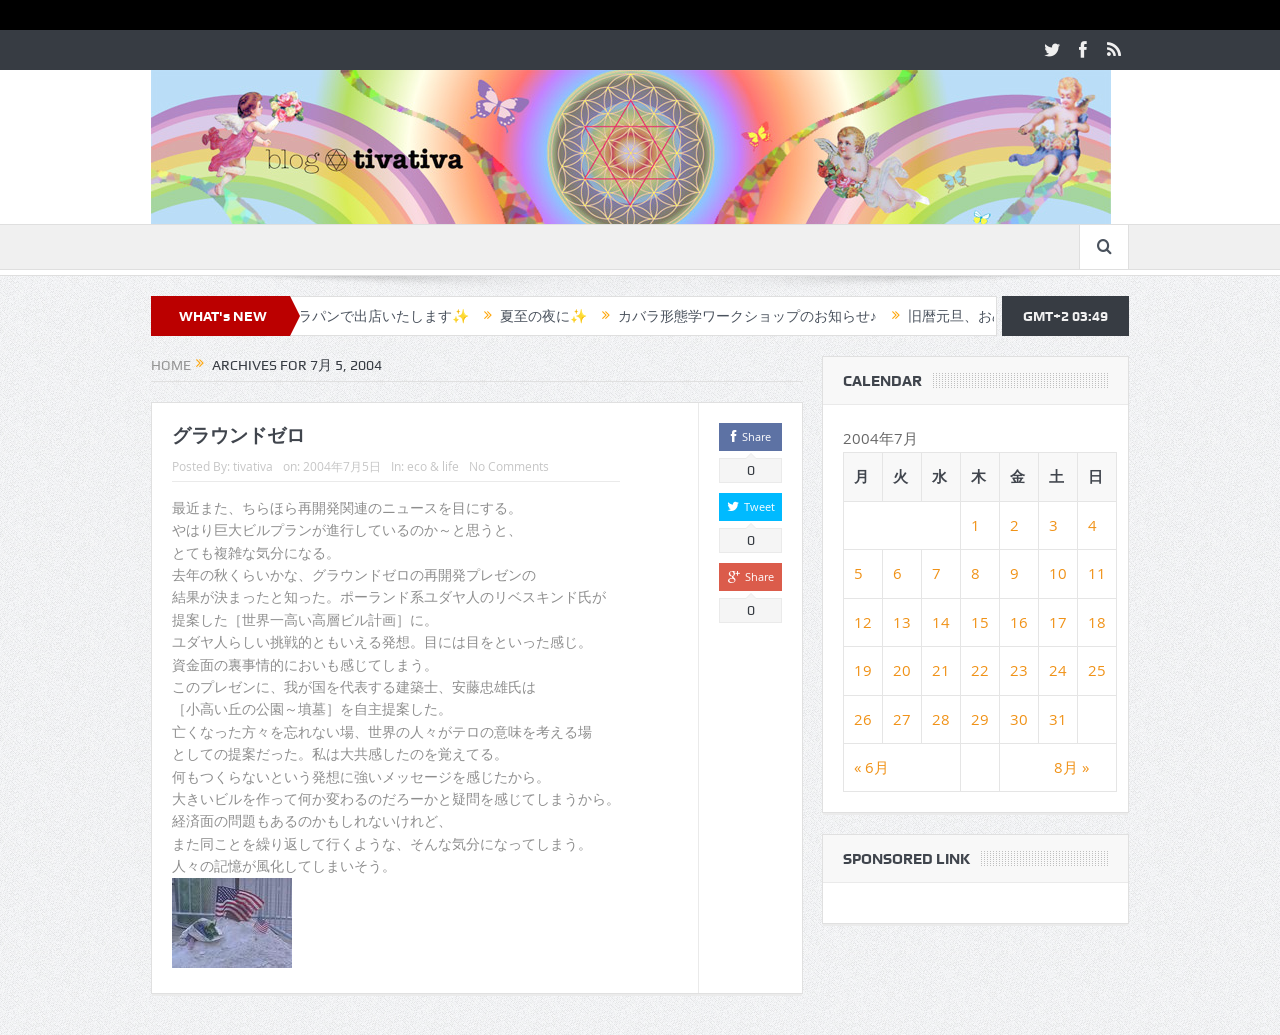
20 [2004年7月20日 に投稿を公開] (902, 670)
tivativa (253, 466)
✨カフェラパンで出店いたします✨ (366, 316)
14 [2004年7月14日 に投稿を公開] (941, 622)
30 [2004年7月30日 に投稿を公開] (1019, 719)
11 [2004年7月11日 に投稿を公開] (1097, 573)
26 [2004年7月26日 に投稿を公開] (863, 719)
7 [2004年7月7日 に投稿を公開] (936, 573)
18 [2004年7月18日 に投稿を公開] (1097, 622)
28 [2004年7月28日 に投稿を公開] (941, 719)
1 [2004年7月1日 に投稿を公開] (975, 525)
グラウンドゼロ (238, 435)
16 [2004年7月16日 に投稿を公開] (1019, 622)
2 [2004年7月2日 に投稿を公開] (1014, 525)
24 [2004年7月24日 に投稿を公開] (1058, 670)
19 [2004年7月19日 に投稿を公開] (863, 670)
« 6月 (871, 767)
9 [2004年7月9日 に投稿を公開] (1014, 573)
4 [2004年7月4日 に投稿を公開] (1092, 525)
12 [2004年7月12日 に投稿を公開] (863, 622)
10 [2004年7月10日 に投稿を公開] (1058, 573)
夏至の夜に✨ (555, 316)
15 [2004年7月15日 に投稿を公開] (980, 622)
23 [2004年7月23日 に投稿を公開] (1019, 670)
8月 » (1071, 767)
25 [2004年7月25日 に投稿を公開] (1097, 670)
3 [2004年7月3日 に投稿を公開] (1053, 525)
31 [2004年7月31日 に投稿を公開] (1058, 719)
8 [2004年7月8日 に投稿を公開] (975, 573)
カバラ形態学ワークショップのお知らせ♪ (759, 316)
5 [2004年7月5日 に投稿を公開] (858, 573)
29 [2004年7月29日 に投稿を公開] (980, 719)
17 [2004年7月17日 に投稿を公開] (1058, 622)
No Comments (509, 466)
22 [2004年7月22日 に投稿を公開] (980, 670)
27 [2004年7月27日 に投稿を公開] (902, 719)
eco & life (433, 466)
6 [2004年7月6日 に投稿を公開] (897, 573)
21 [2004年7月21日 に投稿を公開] (941, 670)
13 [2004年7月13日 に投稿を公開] (902, 622)
